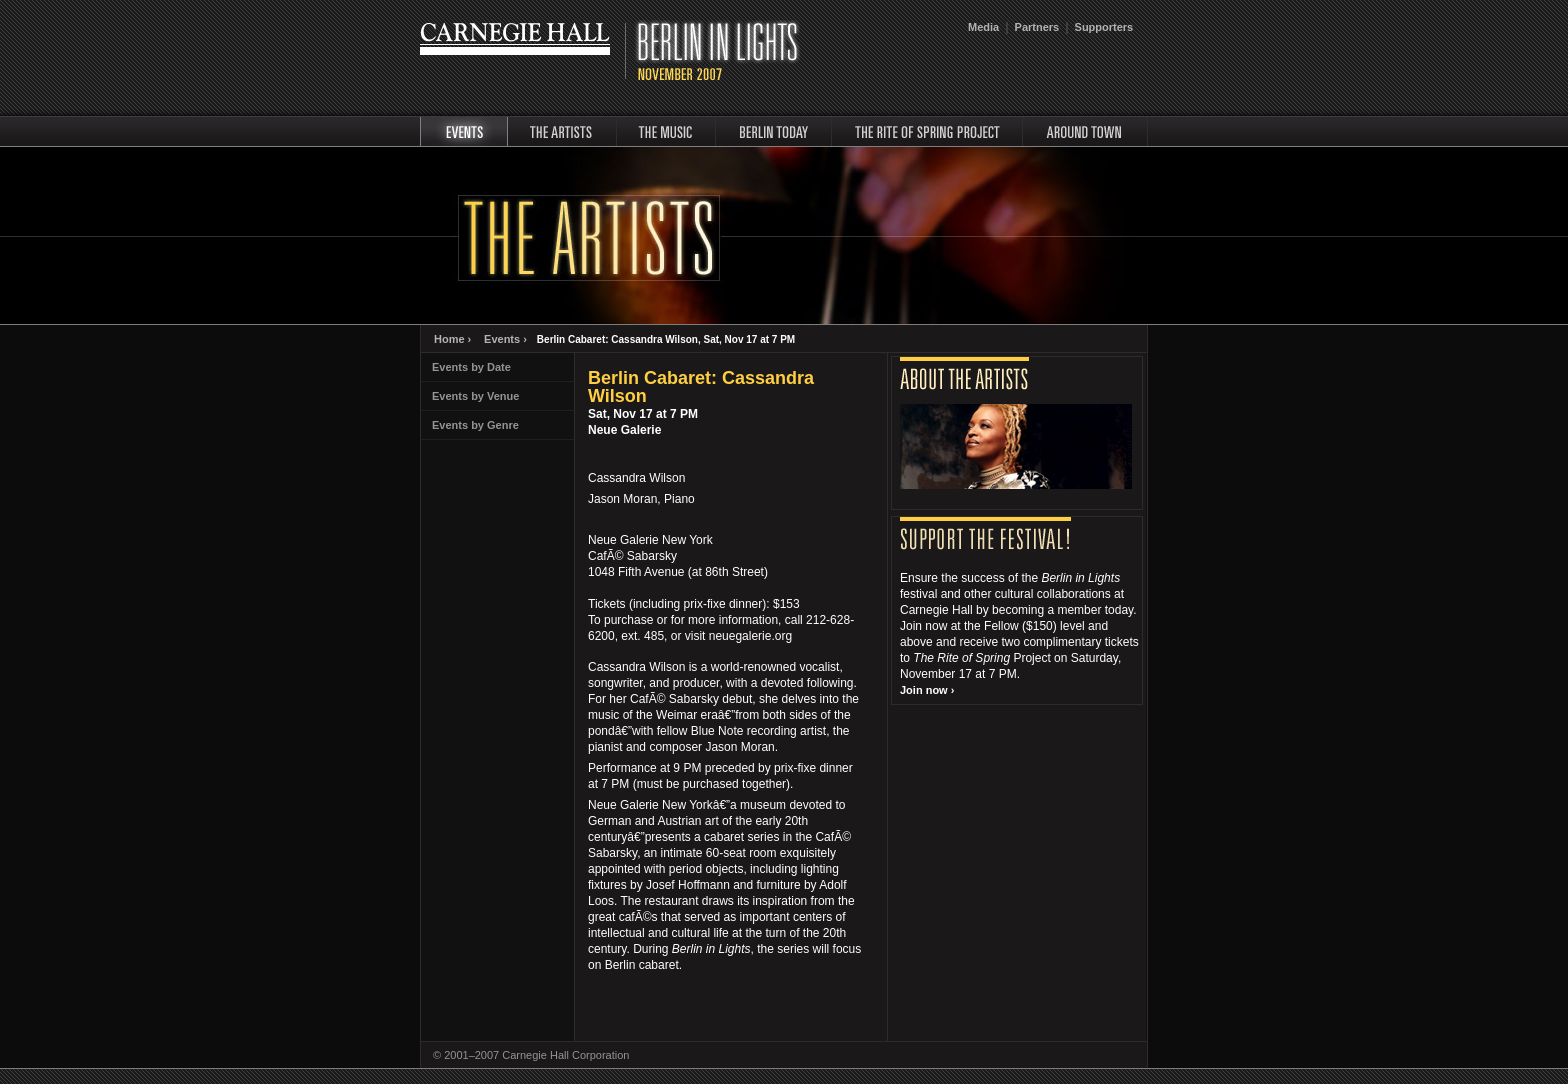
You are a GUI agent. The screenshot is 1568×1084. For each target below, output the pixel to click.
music (666, 131)
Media (983, 27)
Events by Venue (475, 396)
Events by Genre (475, 425)
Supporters (1104, 27)
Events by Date (471, 367)
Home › (452, 339)
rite (927, 131)
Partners (1037, 27)
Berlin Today (773, 131)
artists (562, 131)
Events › (505, 339)
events (464, 131)
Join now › (927, 690)
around (1085, 131)
